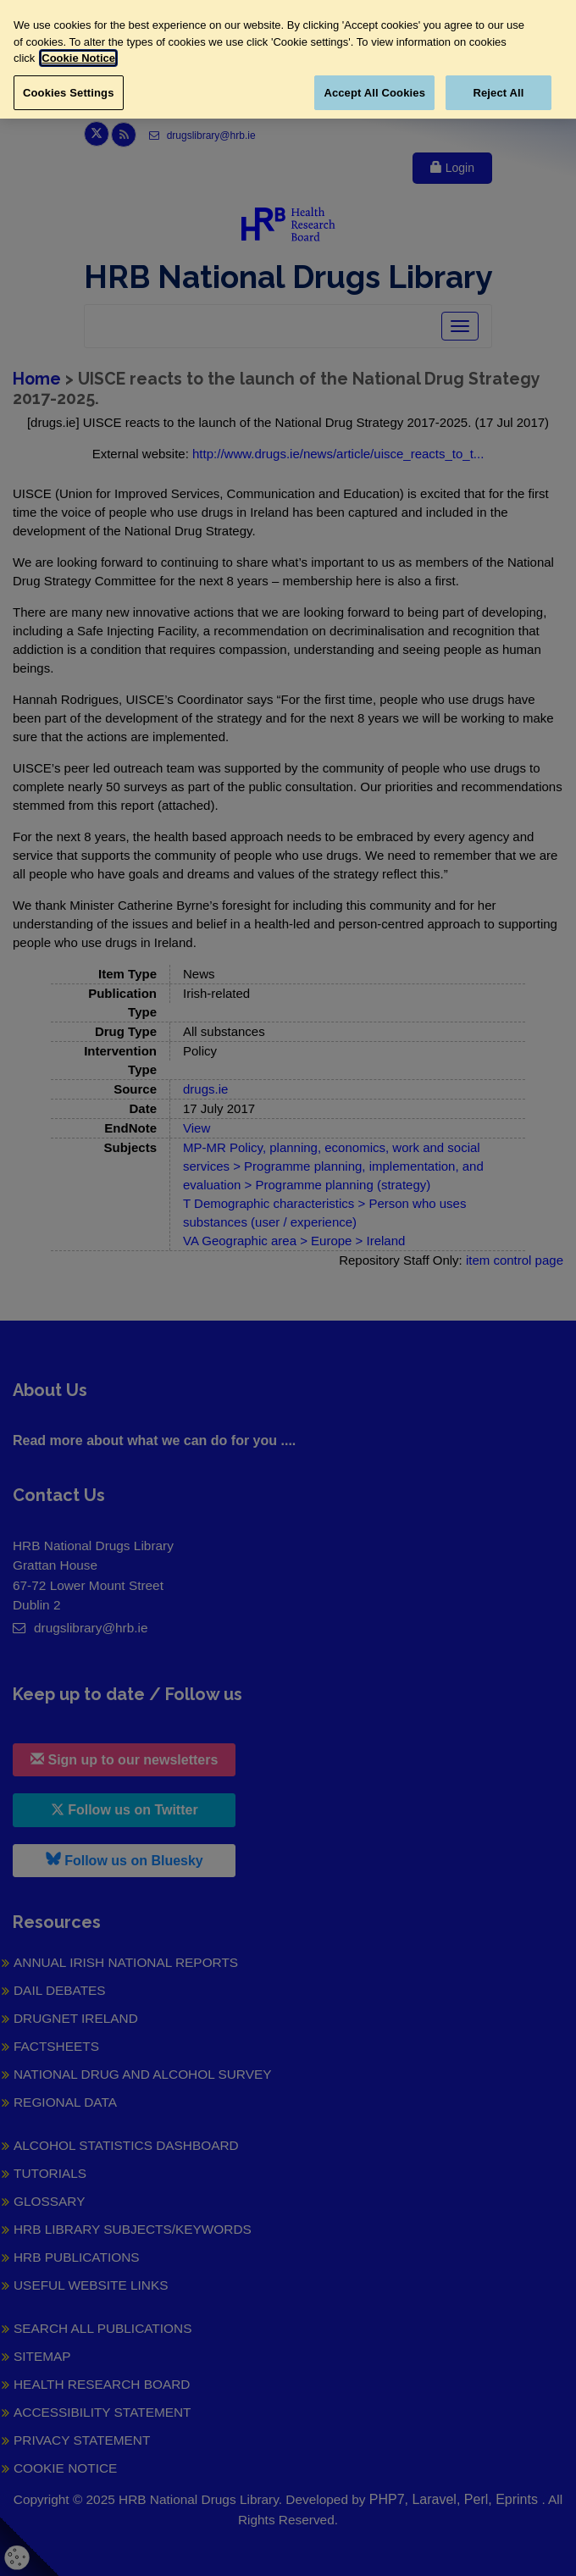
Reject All (498, 92)
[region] (288, 59)
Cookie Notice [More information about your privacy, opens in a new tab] (78, 58)
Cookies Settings (68, 92)
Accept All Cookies (374, 92)
